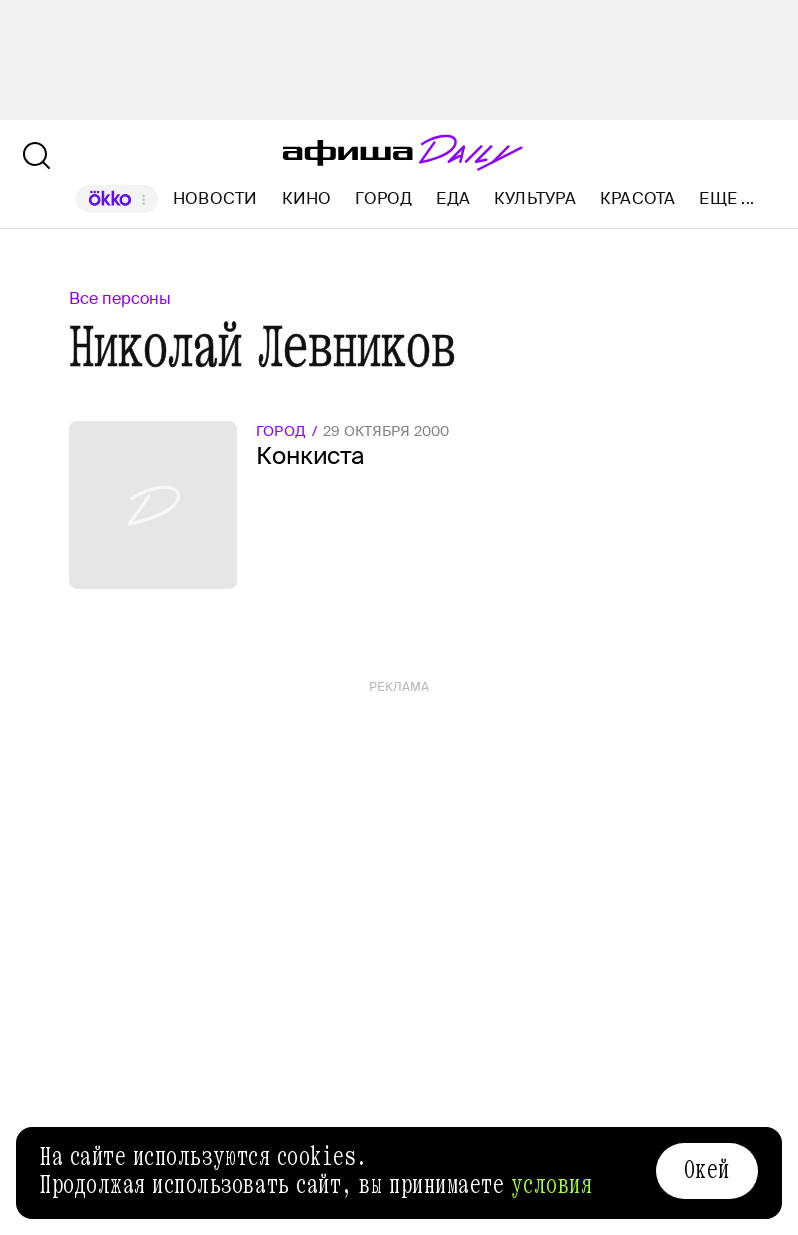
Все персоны (120, 298)
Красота (638, 198)
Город (383, 198)
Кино (307, 198)
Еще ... (726, 199)
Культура (535, 198)
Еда (453, 198)
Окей (707, 1170)
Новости (215, 198)
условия (552, 1185)
